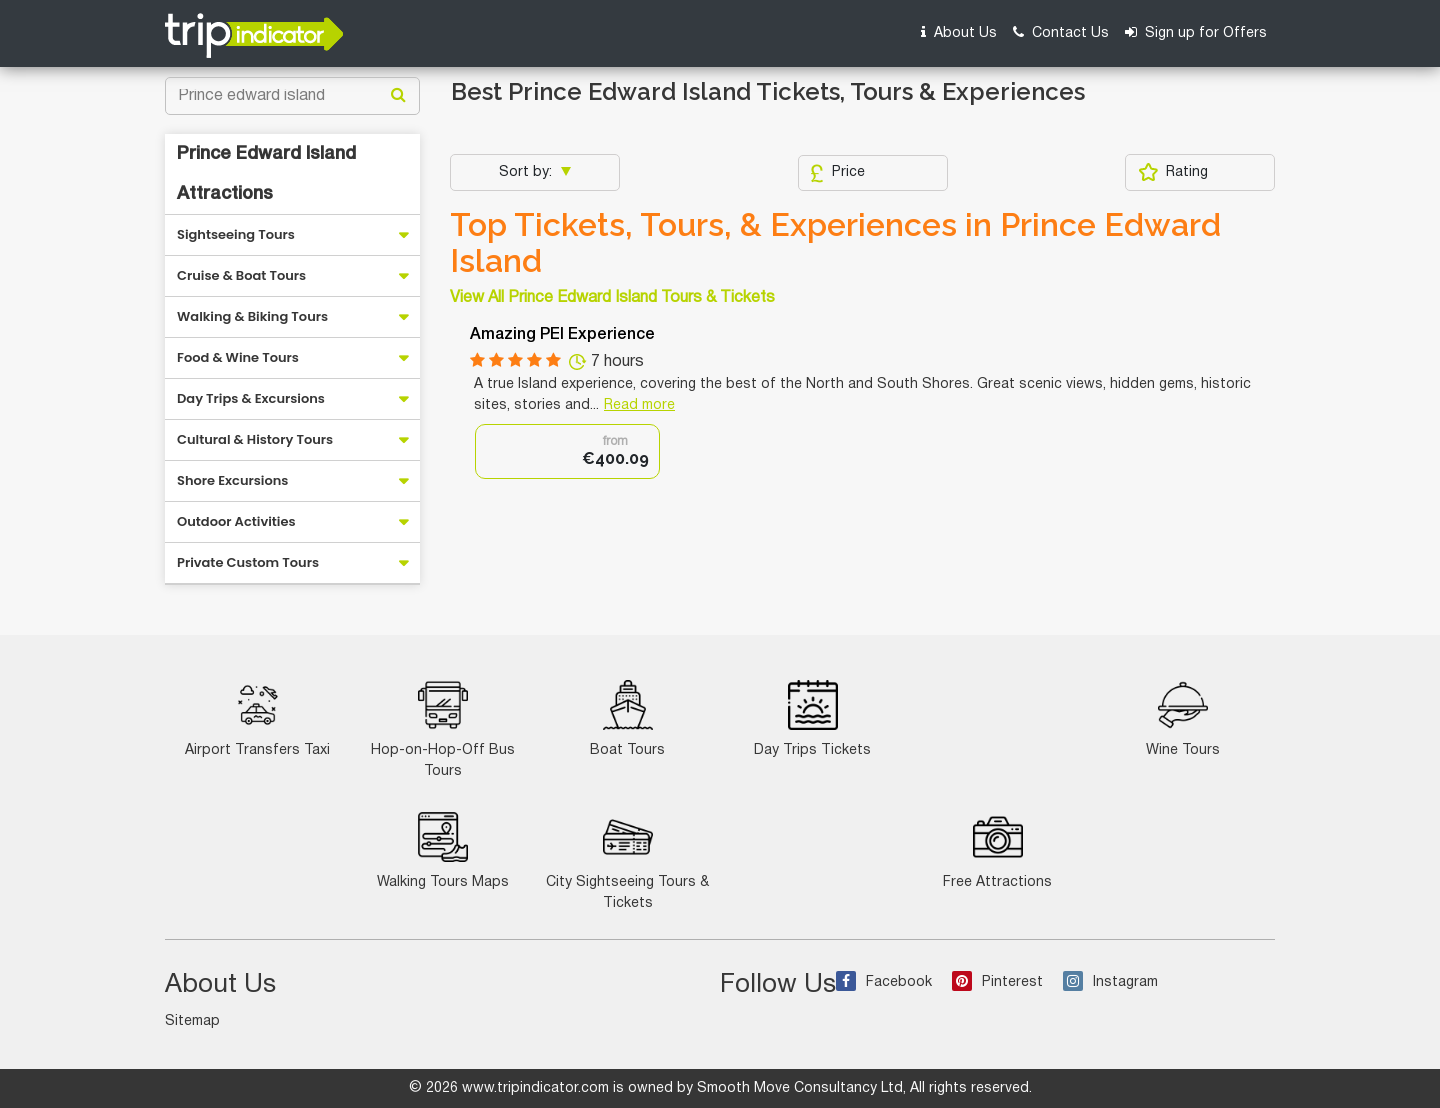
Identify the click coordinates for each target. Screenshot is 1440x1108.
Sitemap (192, 1021)
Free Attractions (997, 850)
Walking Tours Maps (443, 850)
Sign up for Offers (1196, 32)
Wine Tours (1183, 718)
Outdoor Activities (236, 521)
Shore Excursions (232, 480)
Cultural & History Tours (255, 439)
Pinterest (997, 982)
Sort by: (527, 172)
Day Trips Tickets (812, 718)
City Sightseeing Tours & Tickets (627, 861)
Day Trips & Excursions (251, 398)
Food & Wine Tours (238, 357)
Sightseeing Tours (236, 234)
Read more (639, 405)
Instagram (1110, 982)
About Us (959, 32)
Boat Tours (627, 718)
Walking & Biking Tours (252, 316)
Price (837, 173)
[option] (567, 451)
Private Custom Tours (248, 562)
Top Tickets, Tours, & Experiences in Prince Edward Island (835, 243)
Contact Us (1061, 32)
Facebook (884, 982)
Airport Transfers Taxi (257, 718)
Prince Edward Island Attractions (266, 174)
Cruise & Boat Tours (241, 275)
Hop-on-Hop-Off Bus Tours (443, 729)
